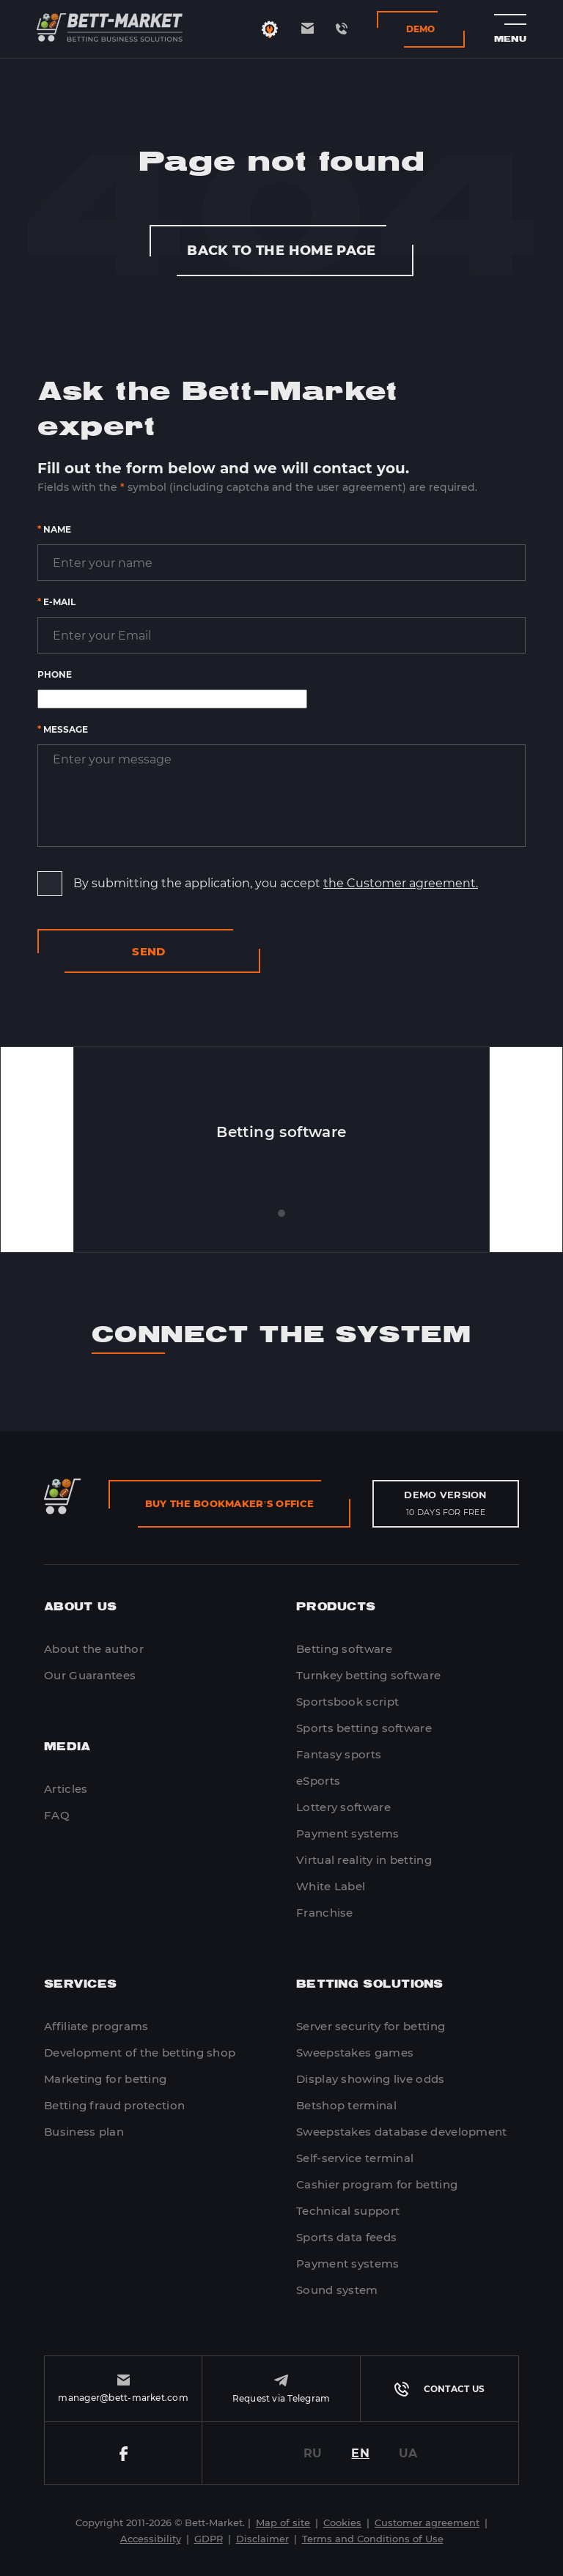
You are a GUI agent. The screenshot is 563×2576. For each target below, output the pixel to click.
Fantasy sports (338, 1754)
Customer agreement (427, 2522)
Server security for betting (370, 2026)
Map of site (283, 2522)
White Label (330, 1886)
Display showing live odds (370, 2079)
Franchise (324, 1913)
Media (67, 1747)
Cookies (342, 2522)
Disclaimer (262, 2538)
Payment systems (348, 1833)
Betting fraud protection (114, 2105)
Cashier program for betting (376, 2184)
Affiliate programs (96, 2026)
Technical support (348, 2211)
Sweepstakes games (354, 2052)
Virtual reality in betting (364, 1860)
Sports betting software (364, 1728)
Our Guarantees (90, 1675)
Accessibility (150, 2538)
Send (148, 951)
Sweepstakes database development (401, 2132)
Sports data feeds (346, 2237)
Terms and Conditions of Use (373, 2538)
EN (360, 2453)
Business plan (84, 2132)
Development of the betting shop (139, 2052)
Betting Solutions (370, 1984)
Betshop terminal (346, 2105)
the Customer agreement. (400, 883)
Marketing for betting (105, 2079)
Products (335, 1607)
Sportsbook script (347, 1702)
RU (313, 2453)
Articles (65, 1789)
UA (408, 2453)
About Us (80, 1607)
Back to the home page (281, 250)
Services (80, 1984)
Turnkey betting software (368, 1675)
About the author (94, 1649)
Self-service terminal (354, 2158)
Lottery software (343, 1807)
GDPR (208, 2538)
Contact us (439, 2389)
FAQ (57, 1815)
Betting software (344, 1649)
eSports (318, 1781)
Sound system (337, 2290)
